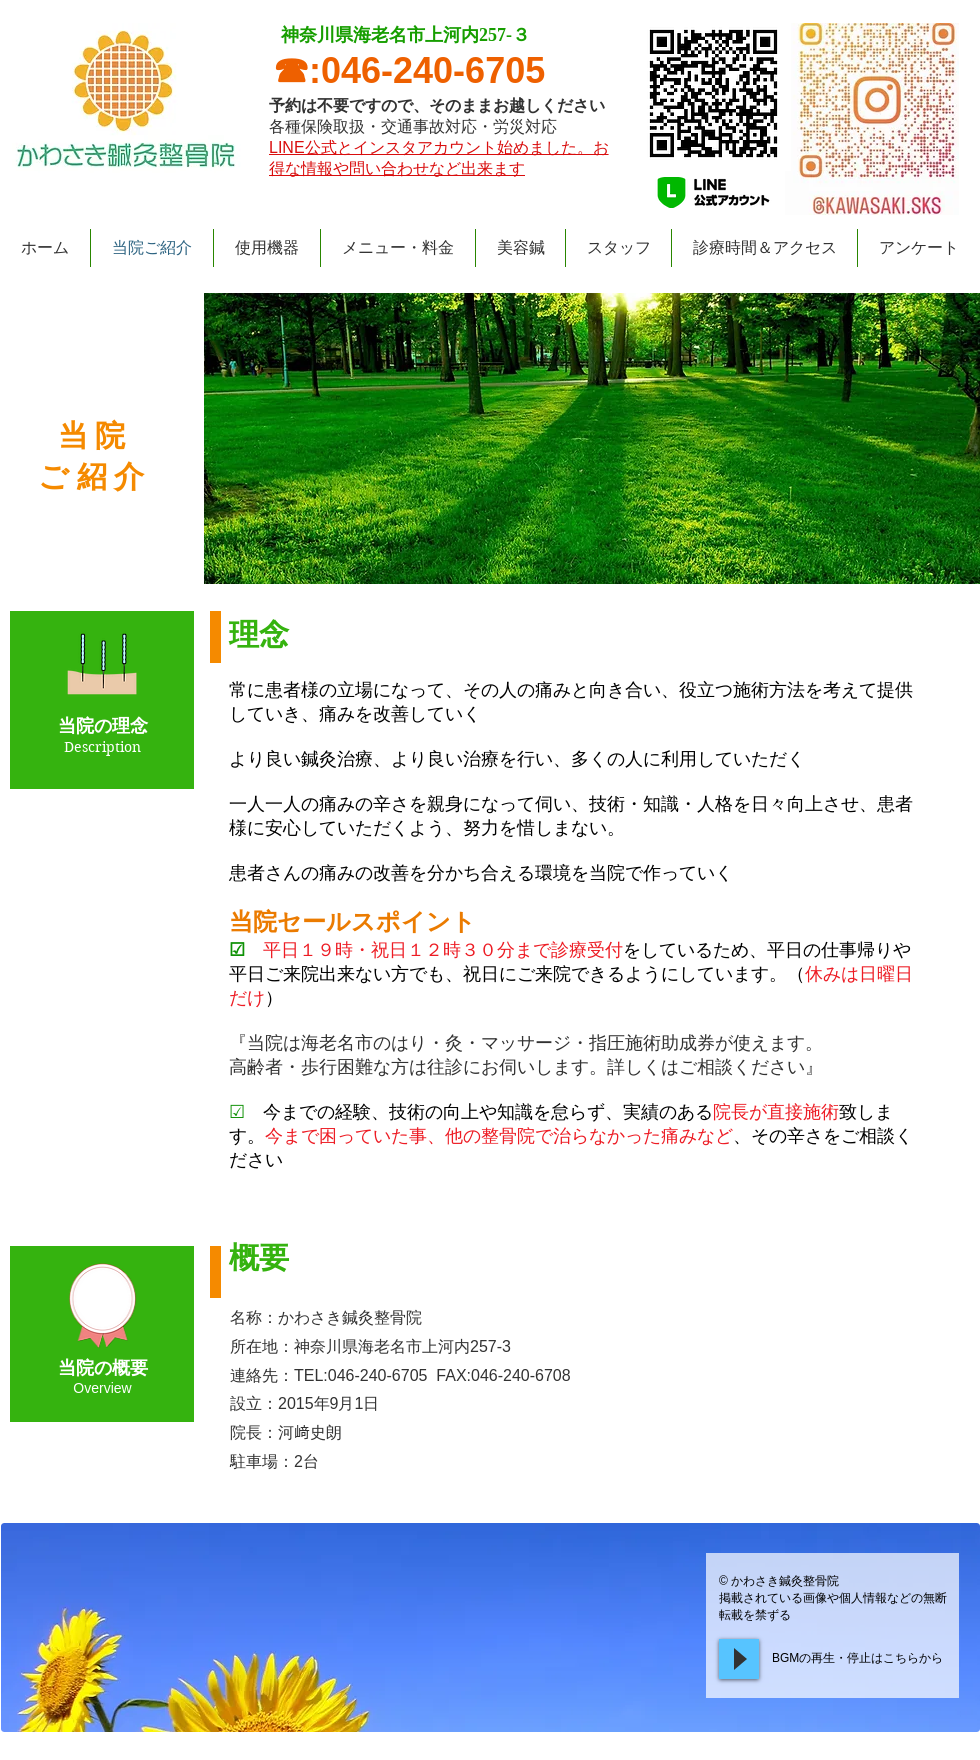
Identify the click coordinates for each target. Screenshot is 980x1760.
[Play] (739, 1659)
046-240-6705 (433, 70)
